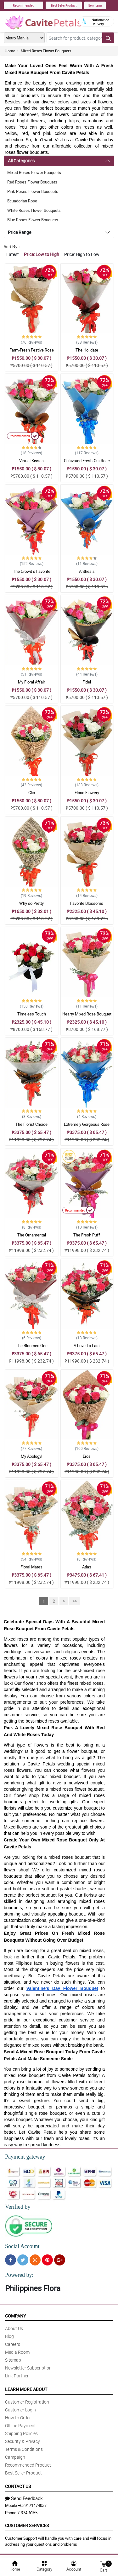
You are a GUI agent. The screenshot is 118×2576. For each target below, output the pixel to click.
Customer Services (27, 2525)
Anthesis (87, 571)
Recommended (23, 5)
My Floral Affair (31, 682)
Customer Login (20, 2410)
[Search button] (108, 37)
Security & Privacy (22, 2441)
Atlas (86, 1567)
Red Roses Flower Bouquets (32, 182)
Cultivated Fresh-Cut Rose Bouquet (87, 463)
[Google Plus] (59, 2259)
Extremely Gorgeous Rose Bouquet (87, 1127)
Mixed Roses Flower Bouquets (46, 50)
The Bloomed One (32, 1345)
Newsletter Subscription (28, 2368)
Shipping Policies (21, 2433)
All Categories (21, 161)
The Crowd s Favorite (31, 571)
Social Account (22, 2246)
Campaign (15, 2457)
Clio (31, 792)
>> (74, 1601)
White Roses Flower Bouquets (34, 210)
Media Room (17, 2352)
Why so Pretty (31, 903)
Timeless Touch (31, 1014)
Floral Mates (31, 1567)
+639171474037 (32, 2505)
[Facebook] (10, 2259)
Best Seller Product (63, 5)
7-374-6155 (27, 2512)
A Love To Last (87, 1345)
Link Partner (17, 2376)
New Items (95, 5)
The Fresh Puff (86, 1235)
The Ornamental (31, 1235)
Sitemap (13, 2360)
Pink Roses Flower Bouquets (32, 191)
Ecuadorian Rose (22, 201)
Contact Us (18, 2486)
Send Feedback (24, 2498)
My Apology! (31, 1456)
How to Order (18, 2418)
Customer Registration (27, 2402)
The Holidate (87, 350)
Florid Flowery (87, 792)
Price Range (19, 232)
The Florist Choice (31, 1124)
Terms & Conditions (24, 2449)
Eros (87, 1456)
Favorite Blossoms (86, 903)
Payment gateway (25, 2157)
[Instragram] (35, 2259)
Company (15, 2316)
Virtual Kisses (31, 460)
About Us (14, 2328)
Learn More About (26, 2389)
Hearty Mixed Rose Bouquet (86, 1014)
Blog (9, 2336)
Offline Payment (20, 2425)
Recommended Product (28, 2465)
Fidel (86, 682)
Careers (12, 2344)
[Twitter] (22, 2259)
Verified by (17, 2207)
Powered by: (19, 2275)
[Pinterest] (47, 2259)
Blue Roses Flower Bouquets (32, 220)
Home (10, 50)
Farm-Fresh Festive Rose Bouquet (31, 352)
